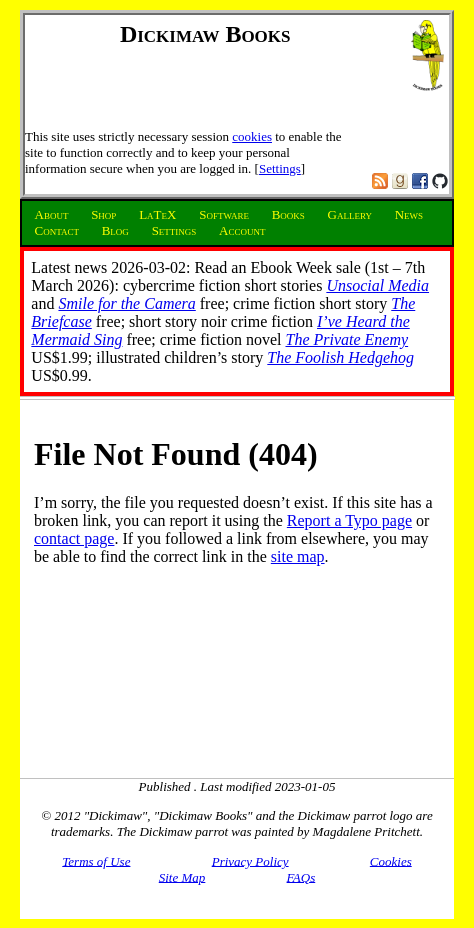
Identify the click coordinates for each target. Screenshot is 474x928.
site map (298, 556)
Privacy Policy (250, 860)
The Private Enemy (347, 339)
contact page (74, 538)
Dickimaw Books (205, 34)
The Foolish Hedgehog (340, 357)
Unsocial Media (377, 285)
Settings (280, 168)
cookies (252, 136)
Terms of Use (96, 860)
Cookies (391, 860)
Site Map (182, 876)
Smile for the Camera (126, 303)
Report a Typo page (349, 520)
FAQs (301, 876)
